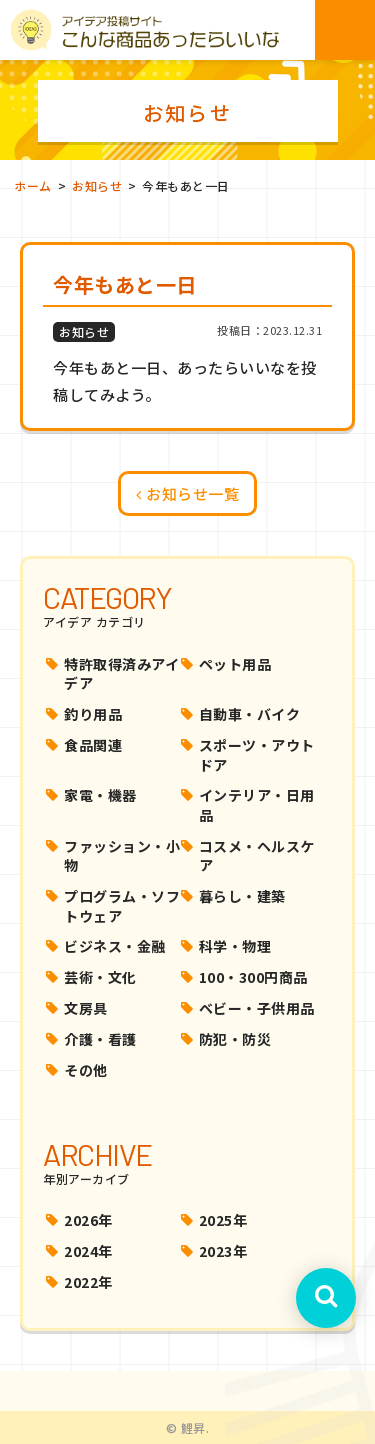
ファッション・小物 (122, 856)
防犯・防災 (235, 1039)
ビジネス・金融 (115, 946)
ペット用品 (235, 664)
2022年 (88, 1282)
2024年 (88, 1251)
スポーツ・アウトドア (257, 755)
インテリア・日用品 (257, 805)
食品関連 (93, 745)
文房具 (86, 1008)
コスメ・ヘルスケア (257, 856)
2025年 (223, 1220)
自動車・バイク (250, 714)
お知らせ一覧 (187, 493)
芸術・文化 (100, 977)
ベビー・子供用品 (257, 1008)
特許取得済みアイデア (121, 674)
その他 (86, 1070)
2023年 (223, 1251)
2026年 (88, 1220)
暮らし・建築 (242, 896)
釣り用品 (93, 714)
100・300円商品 (253, 977)
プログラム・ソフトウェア (122, 906)
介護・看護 (100, 1039)
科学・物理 (235, 946)
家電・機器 (100, 795)
